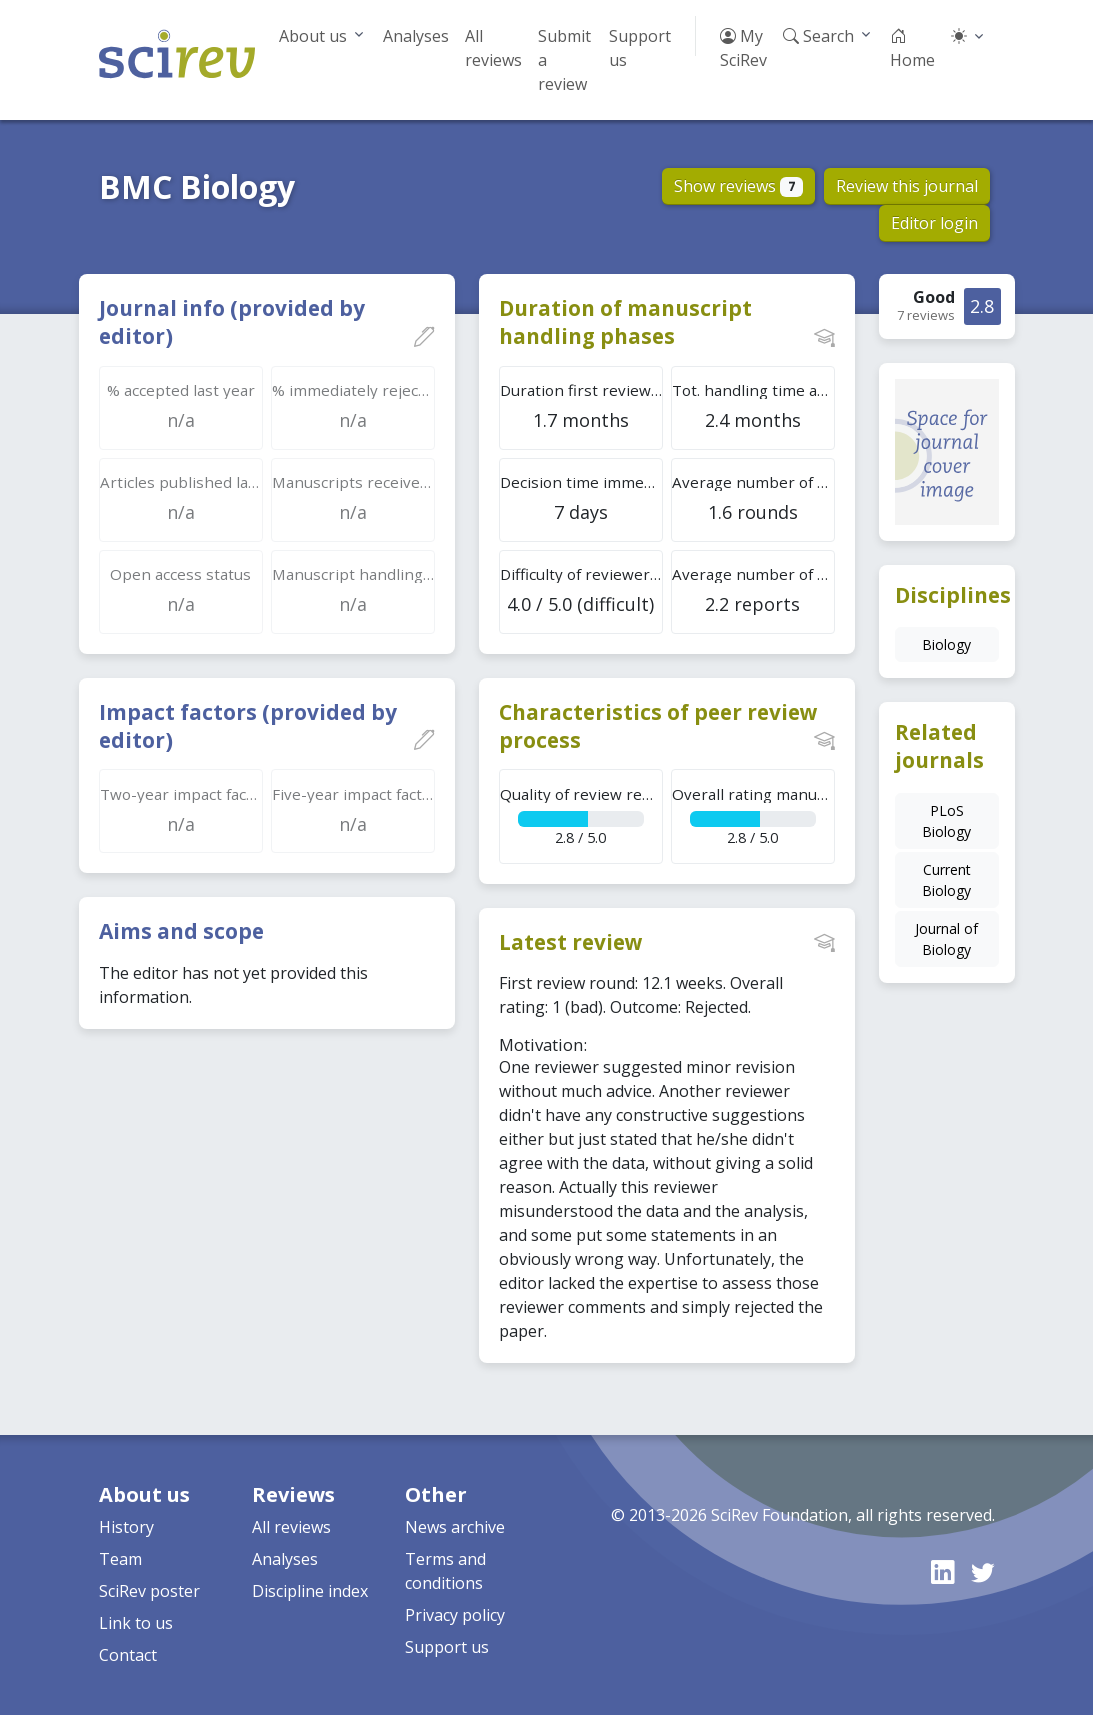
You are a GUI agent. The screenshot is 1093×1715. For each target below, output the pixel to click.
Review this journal (907, 186)
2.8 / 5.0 (581, 815)
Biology (946, 644)
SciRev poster (149, 1591)
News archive (455, 1527)
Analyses (416, 36)
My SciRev (743, 48)
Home (912, 48)
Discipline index (310, 1591)
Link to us (136, 1623)
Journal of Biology (946, 939)
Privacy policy (455, 1615)
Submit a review (564, 60)
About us (313, 36)
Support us (640, 48)
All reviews (493, 48)
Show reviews (738, 186)
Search (818, 36)
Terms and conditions (445, 1571)
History (126, 1527)
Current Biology (946, 880)
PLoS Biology (946, 821)
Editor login (934, 223)
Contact (128, 1655)
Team (120, 1559)
